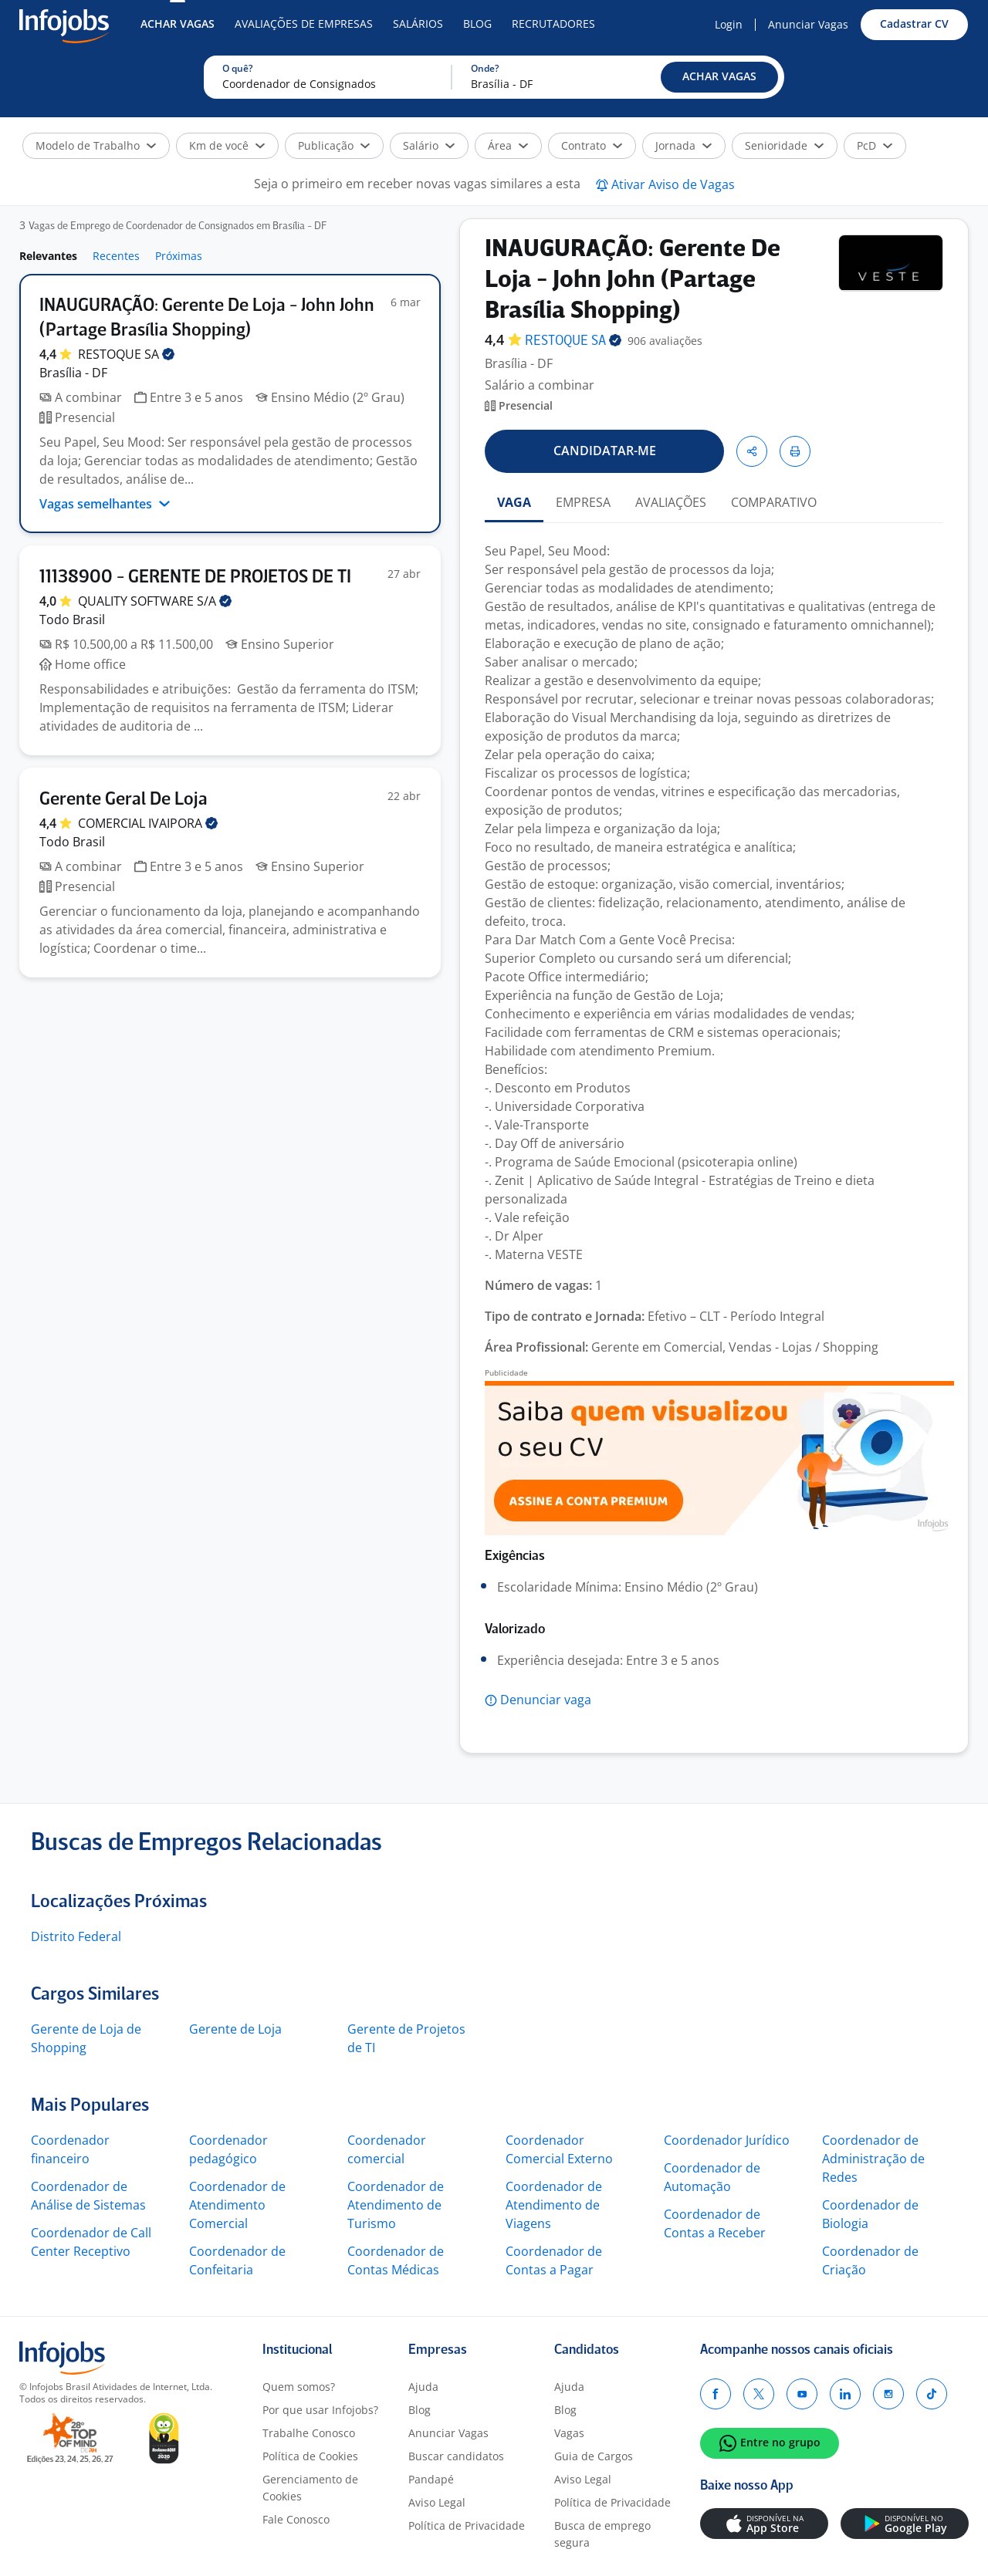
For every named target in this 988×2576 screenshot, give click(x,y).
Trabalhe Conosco (308, 2433)
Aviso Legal (436, 2502)
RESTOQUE (126, 354)
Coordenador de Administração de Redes (873, 2159)
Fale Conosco (296, 2519)
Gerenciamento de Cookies (310, 2487)
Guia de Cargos (593, 2456)
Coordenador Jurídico (727, 2140)
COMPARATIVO (774, 502)
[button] (719, 77)
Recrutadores (553, 23)
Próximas (178, 255)
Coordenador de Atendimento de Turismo (395, 2205)
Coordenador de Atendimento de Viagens (554, 2205)
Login (729, 24)
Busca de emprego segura (602, 2534)
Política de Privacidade (466, 2525)
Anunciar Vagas (808, 24)
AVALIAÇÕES (670, 502)
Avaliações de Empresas (304, 23)
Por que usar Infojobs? (320, 2409)
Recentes (116, 255)
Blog (477, 23)
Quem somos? (298, 2386)
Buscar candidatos (456, 2456)
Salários (418, 23)
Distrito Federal (76, 1936)
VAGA (514, 502)
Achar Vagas (177, 23)
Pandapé (431, 2479)
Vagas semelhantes (105, 503)
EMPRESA (583, 502)
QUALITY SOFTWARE (155, 601)
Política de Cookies (310, 2456)
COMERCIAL (148, 823)
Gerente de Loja (235, 2029)
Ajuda (423, 2386)
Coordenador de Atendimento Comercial (237, 2205)
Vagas (569, 2433)
